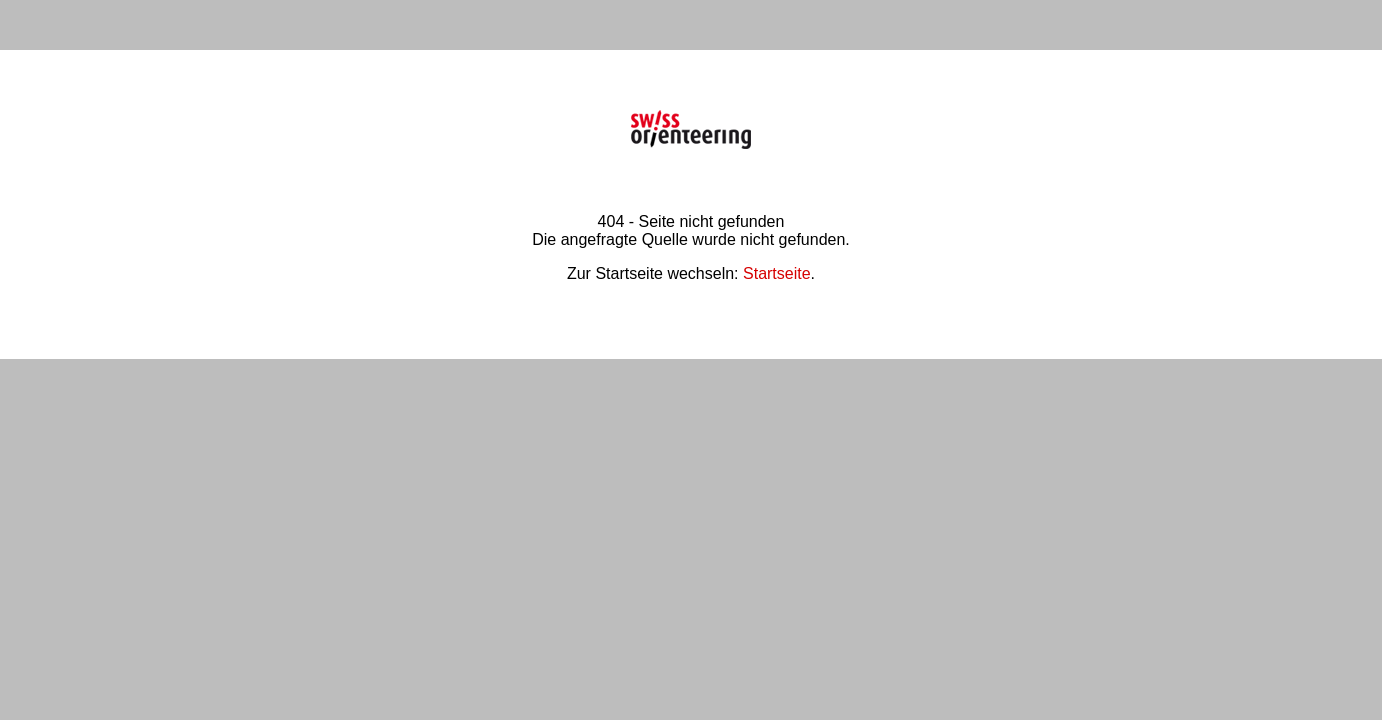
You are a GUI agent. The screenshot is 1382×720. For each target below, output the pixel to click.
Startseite (777, 273)
